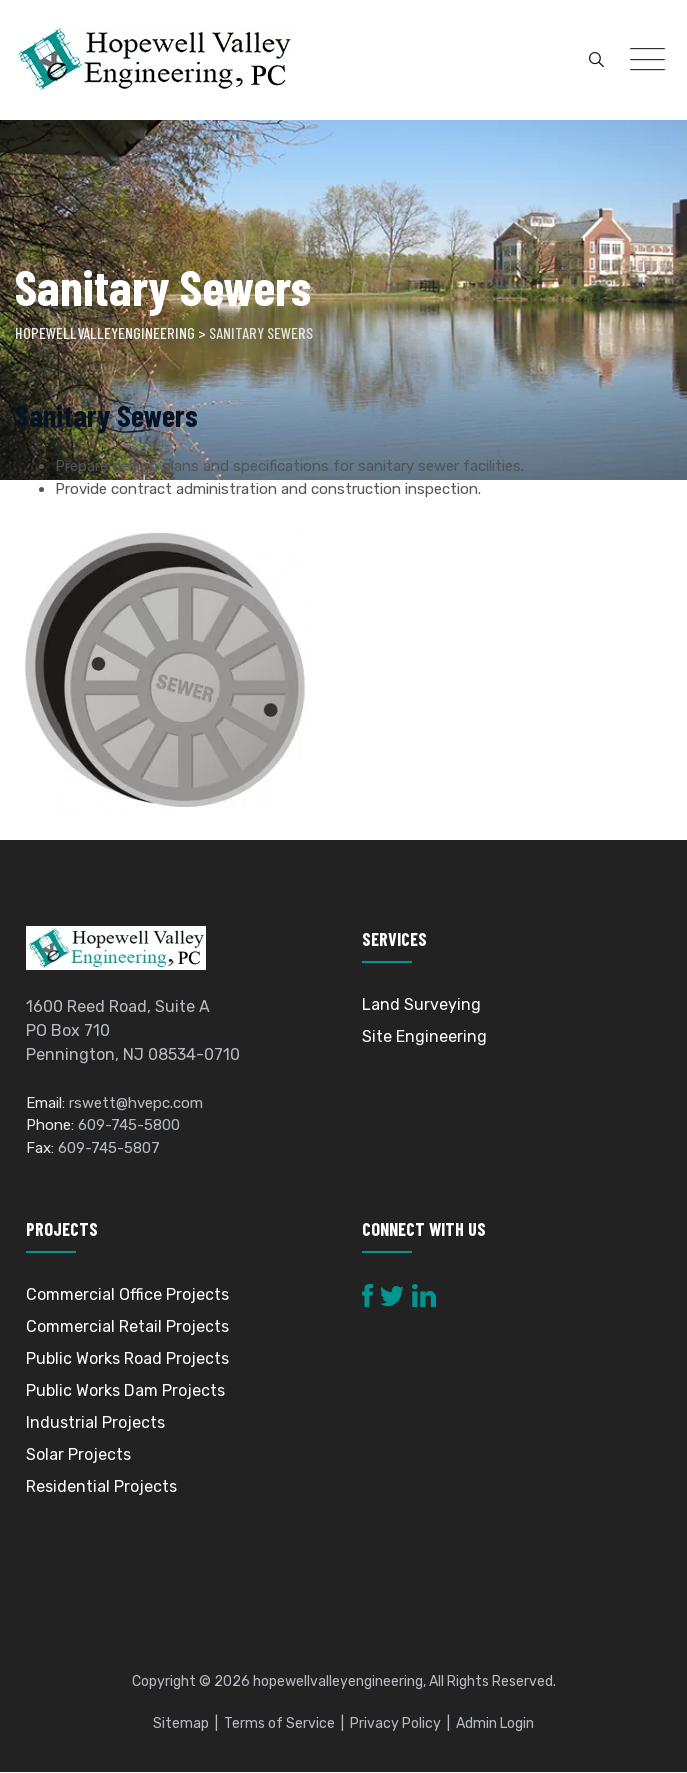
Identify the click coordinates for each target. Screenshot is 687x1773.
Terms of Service (279, 1724)
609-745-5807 (109, 1148)
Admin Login (495, 1724)
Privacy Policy (395, 1724)
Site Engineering (424, 1036)
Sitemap (181, 1724)
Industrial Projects (95, 1423)
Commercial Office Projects (127, 1295)
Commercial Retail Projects (127, 1327)
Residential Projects (101, 1487)
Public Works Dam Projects (125, 1391)
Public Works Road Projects (127, 1359)
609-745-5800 (129, 1126)
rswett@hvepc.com (136, 1103)
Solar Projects (78, 1455)
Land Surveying (421, 1004)
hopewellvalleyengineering (338, 1682)
